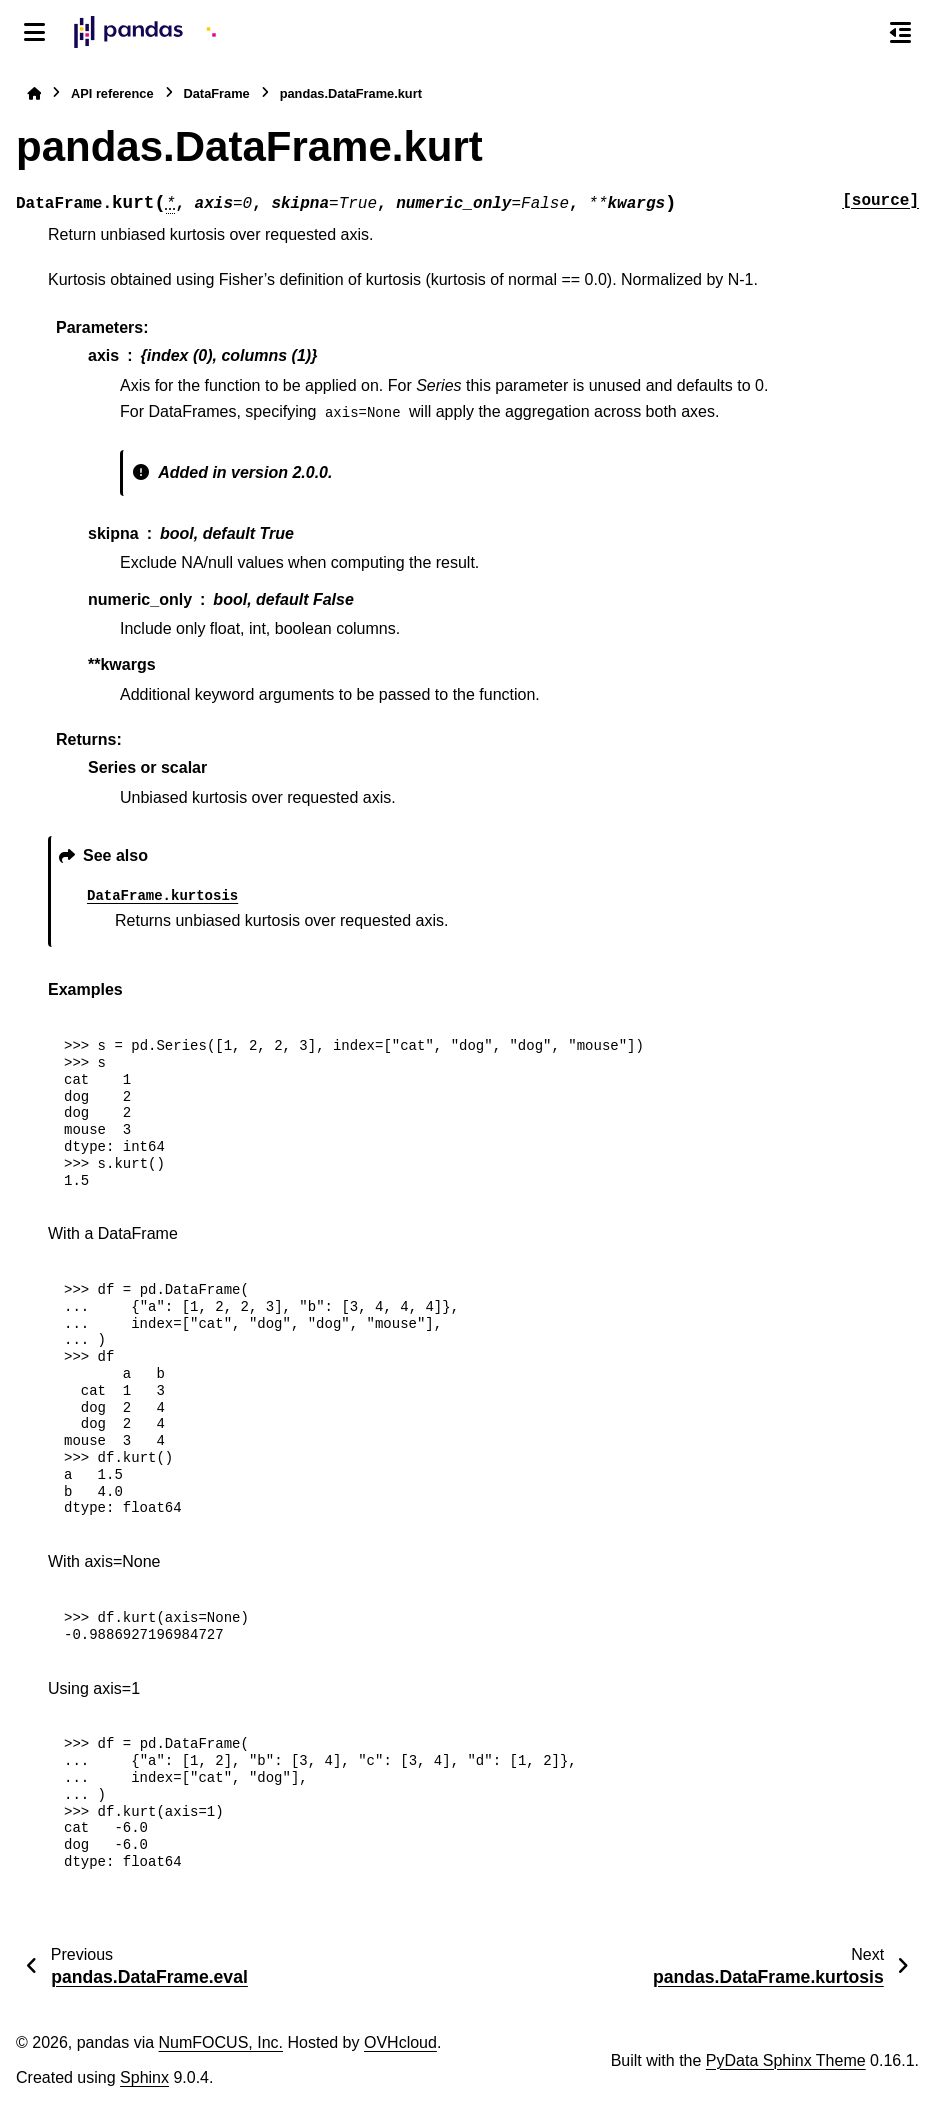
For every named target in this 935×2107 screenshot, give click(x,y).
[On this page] (900, 32)
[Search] (858, 33)
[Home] (34, 93)
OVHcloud (400, 2042)
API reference (112, 93)
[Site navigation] (34, 32)
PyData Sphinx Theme (786, 2060)
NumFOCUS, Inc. (221, 2042)
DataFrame (217, 93)
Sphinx (144, 2077)
